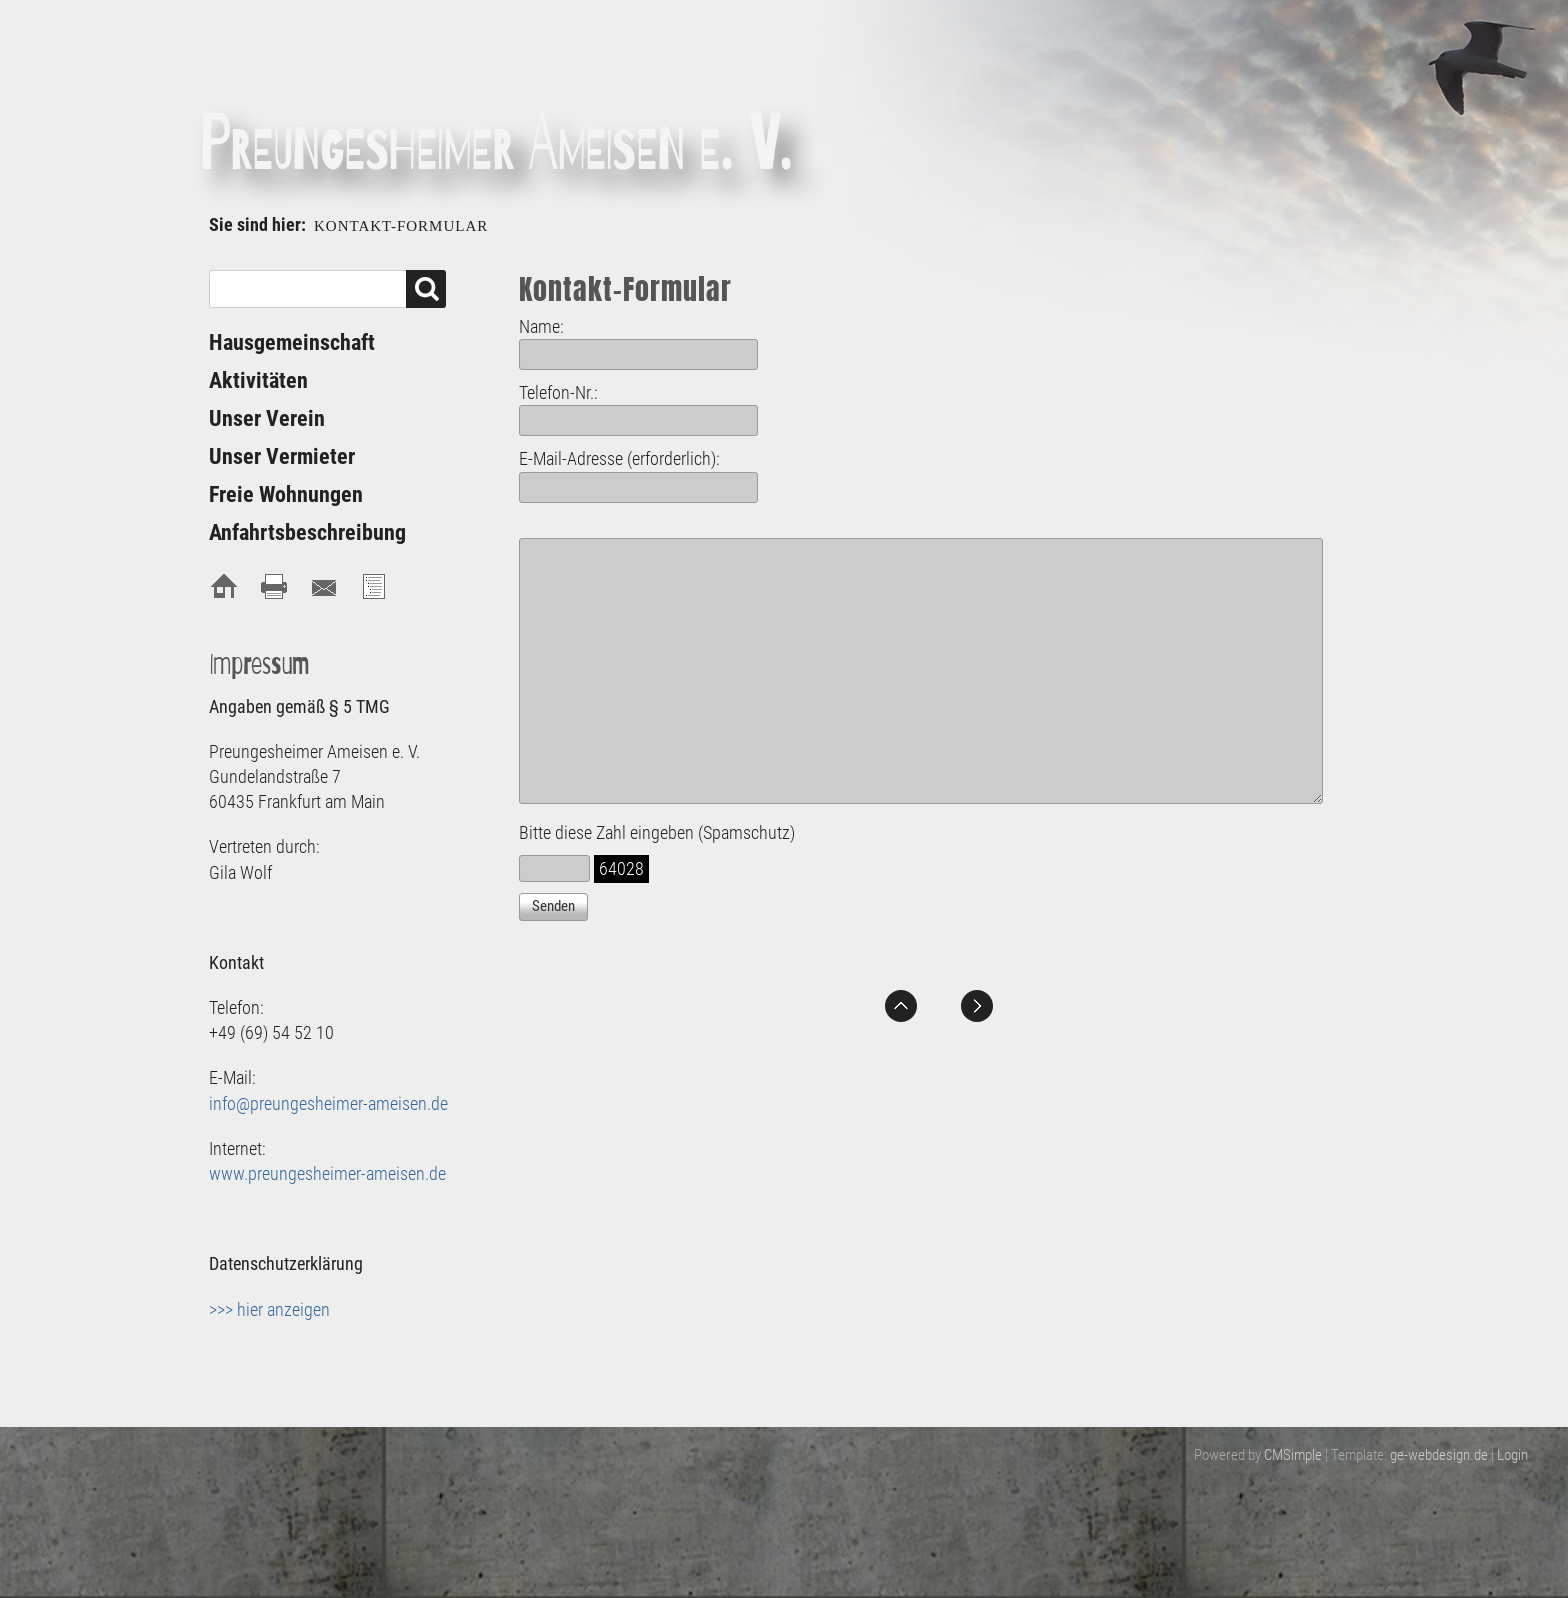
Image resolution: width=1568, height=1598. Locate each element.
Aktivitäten (258, 380)
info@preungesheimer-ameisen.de (328, 1103)
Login (1512, 1455)
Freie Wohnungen (286, 494)
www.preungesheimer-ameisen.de (327, 1173)
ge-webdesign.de (1439, 1455)
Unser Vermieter (282, 456)
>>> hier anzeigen (269, 1309)
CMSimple (1293, 1455)
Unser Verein (267, 418)
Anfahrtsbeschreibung (307, 532)
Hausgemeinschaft (292, 342)
